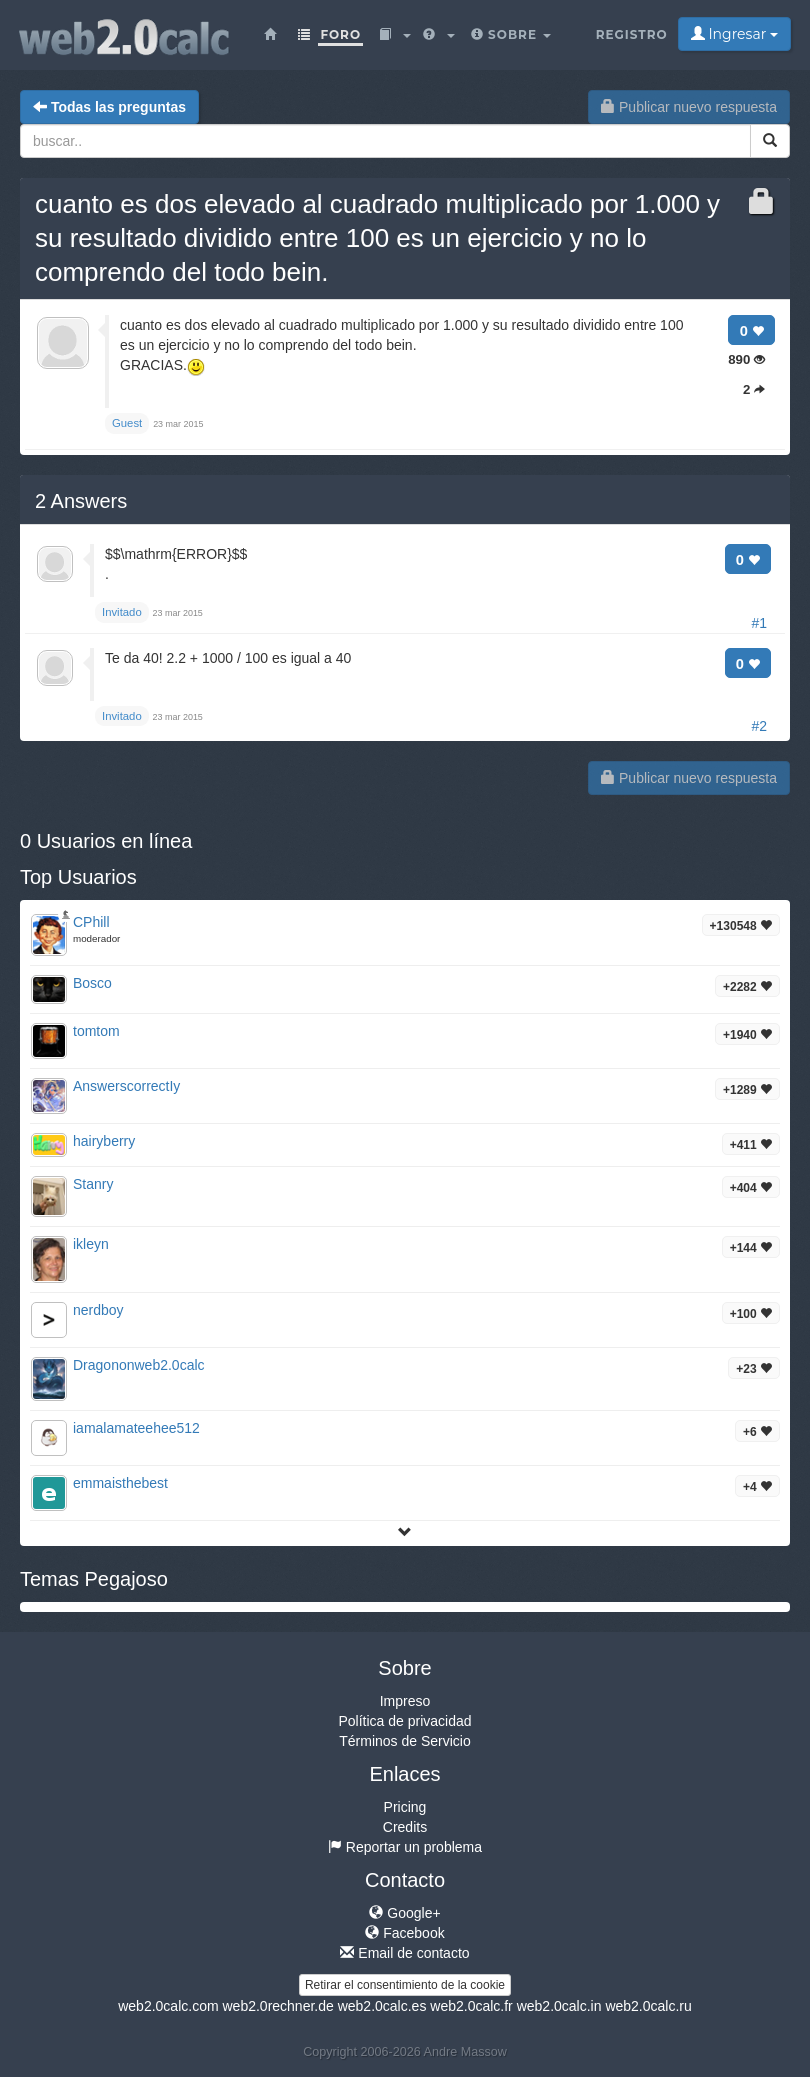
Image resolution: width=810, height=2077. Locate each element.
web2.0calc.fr (471, 2006)
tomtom (96, 1031)
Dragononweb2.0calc (139, 1365)
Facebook (404, 1933)
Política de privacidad (404, 1721)
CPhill (91, 922)
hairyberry (104, 1141)
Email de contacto (404, 1953)
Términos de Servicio (405, 1741)
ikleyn (91, 1244)
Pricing (405, 1807)
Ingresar (734, 34)
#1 (759, 623)
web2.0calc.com (168, 2006)
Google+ (404, 1913)
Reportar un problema (405, 1847)
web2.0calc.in (559, 2006)
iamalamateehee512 (136, 1428)
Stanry (93, 1184)
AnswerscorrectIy (126, 1086)
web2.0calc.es (382, 2006)
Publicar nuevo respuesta (689, 107)
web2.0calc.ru (648, 2006)
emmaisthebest (120, 1483)
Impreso (405, 1701)
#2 (759, 726)
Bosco (92, 983)
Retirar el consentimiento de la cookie (405, 1985)
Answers (81, 501)
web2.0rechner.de (277, 2006)
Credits (405, 1827)
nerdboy (98, 1310)
